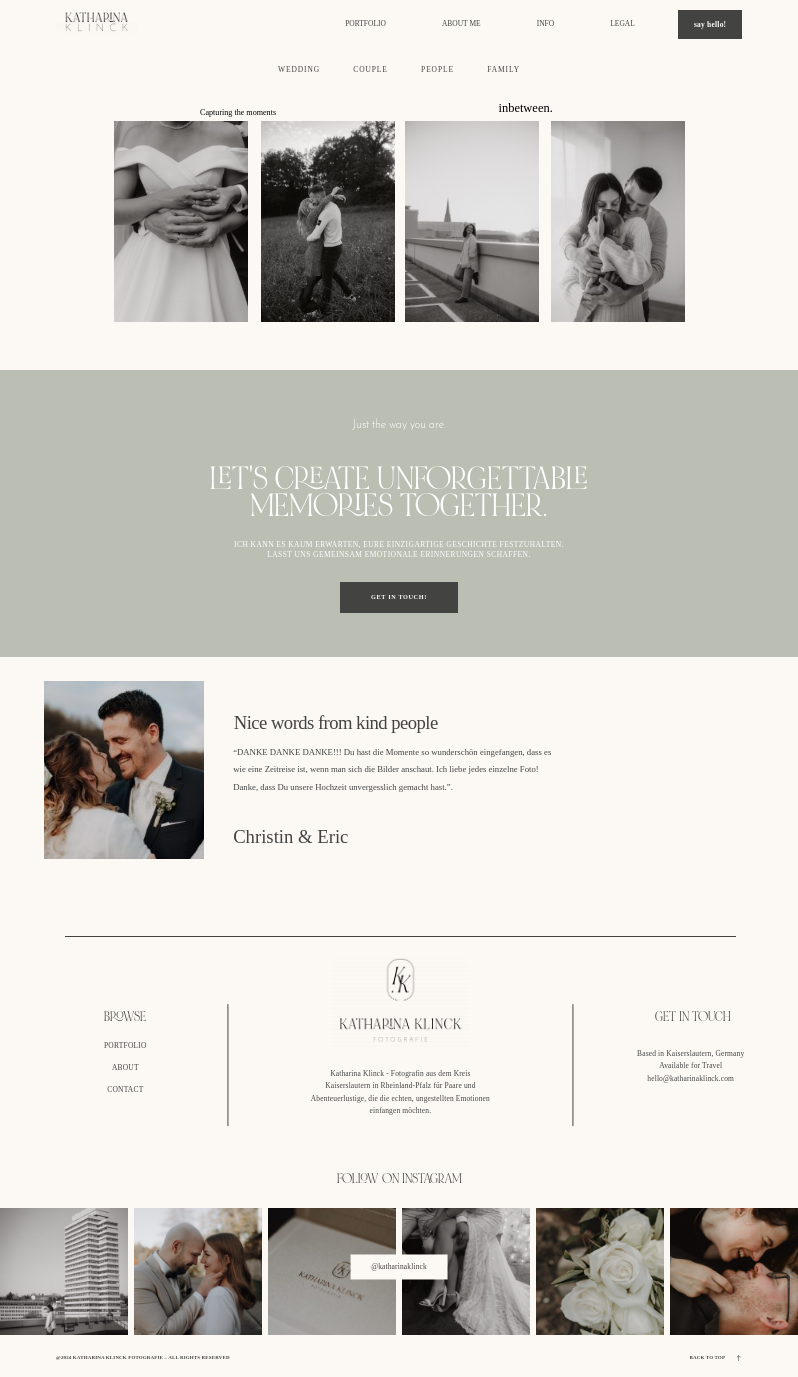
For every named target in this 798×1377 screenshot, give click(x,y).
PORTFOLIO (125, 1045)
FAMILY (503, 69)
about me (461, 24)
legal (622, 24)
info (545, 24)
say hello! (710, 24)
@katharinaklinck (399, 1266)
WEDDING (299, 69)
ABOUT (125, 1067)
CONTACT (125, 1089)
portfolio (365, 24)
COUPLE (370, 69)
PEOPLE (437, 69)
